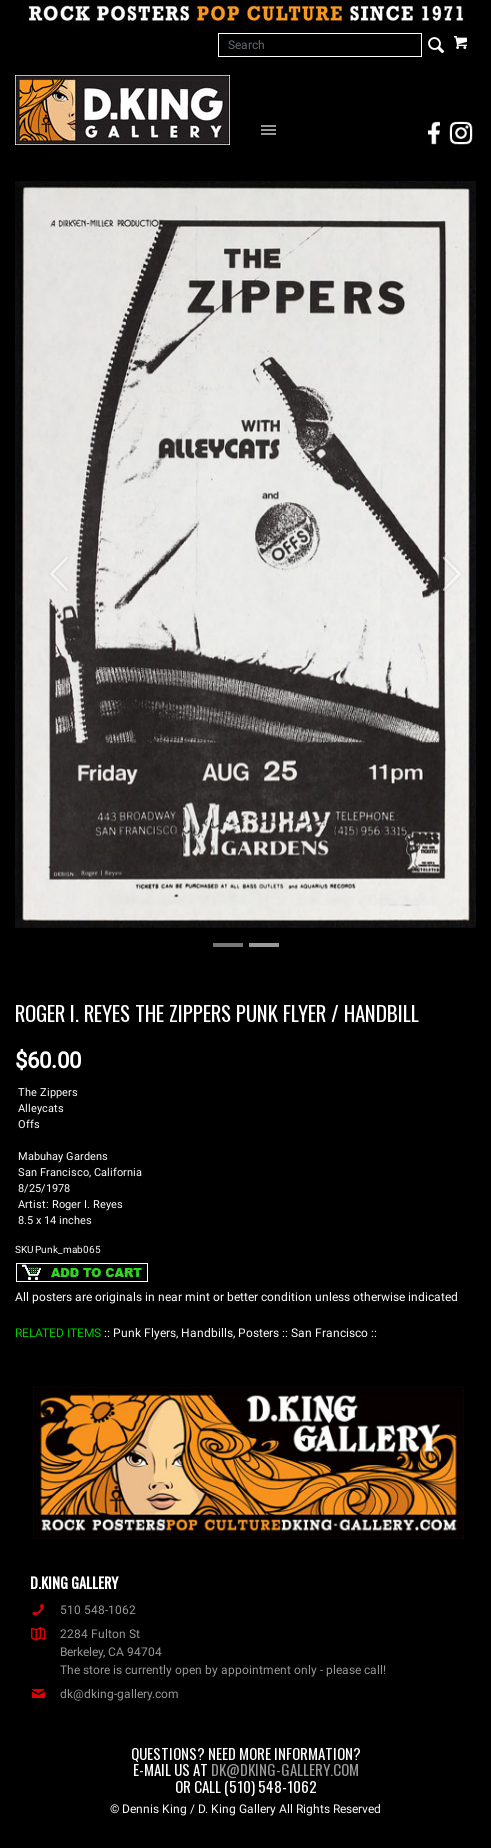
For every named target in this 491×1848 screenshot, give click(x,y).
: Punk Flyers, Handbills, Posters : (196, 1333)
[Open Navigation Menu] (273, 129)
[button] (49, 564)
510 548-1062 (83, 1610)
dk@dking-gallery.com (104, 1694)
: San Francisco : (329, 1333)
